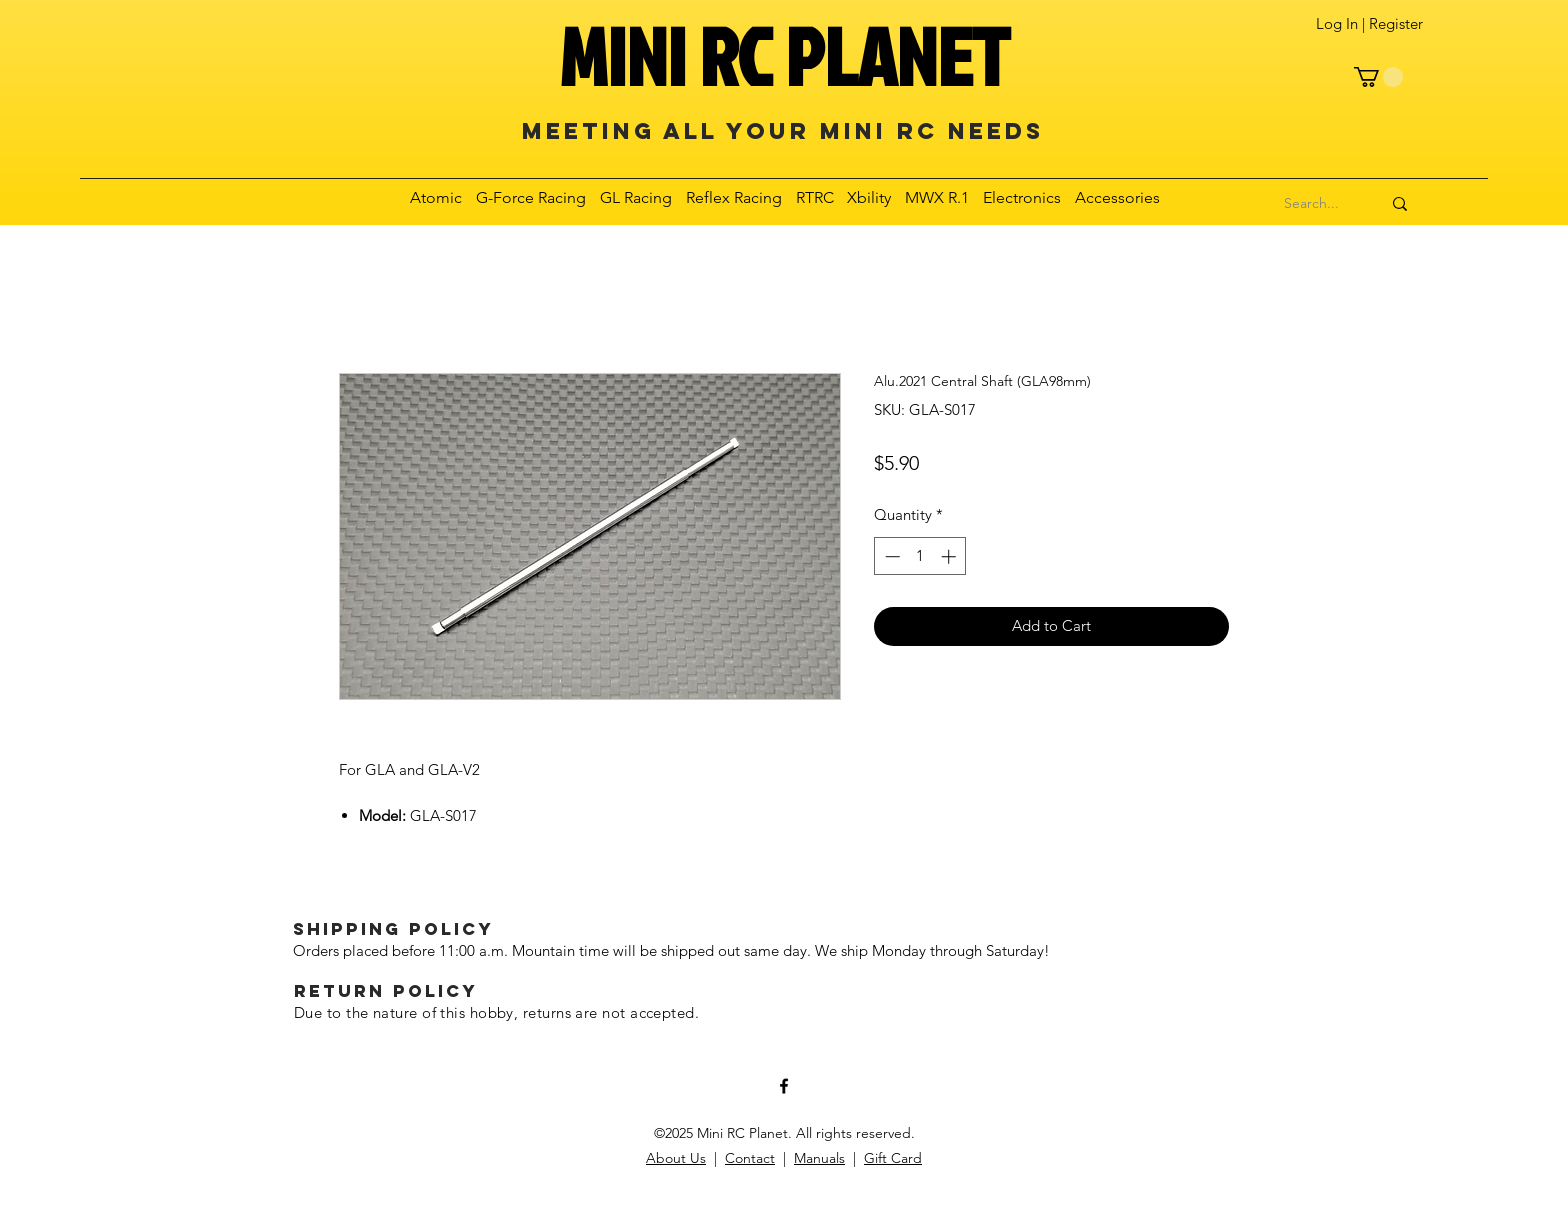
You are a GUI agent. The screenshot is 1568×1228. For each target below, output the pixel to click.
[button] (1378, 77)
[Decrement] (890, 556)
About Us (676, 1158)
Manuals (819, 1158)
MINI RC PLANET (784, 56)
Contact (750, 1158)
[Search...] (1312, 204)
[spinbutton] (920, 556)
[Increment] (950, 556)
